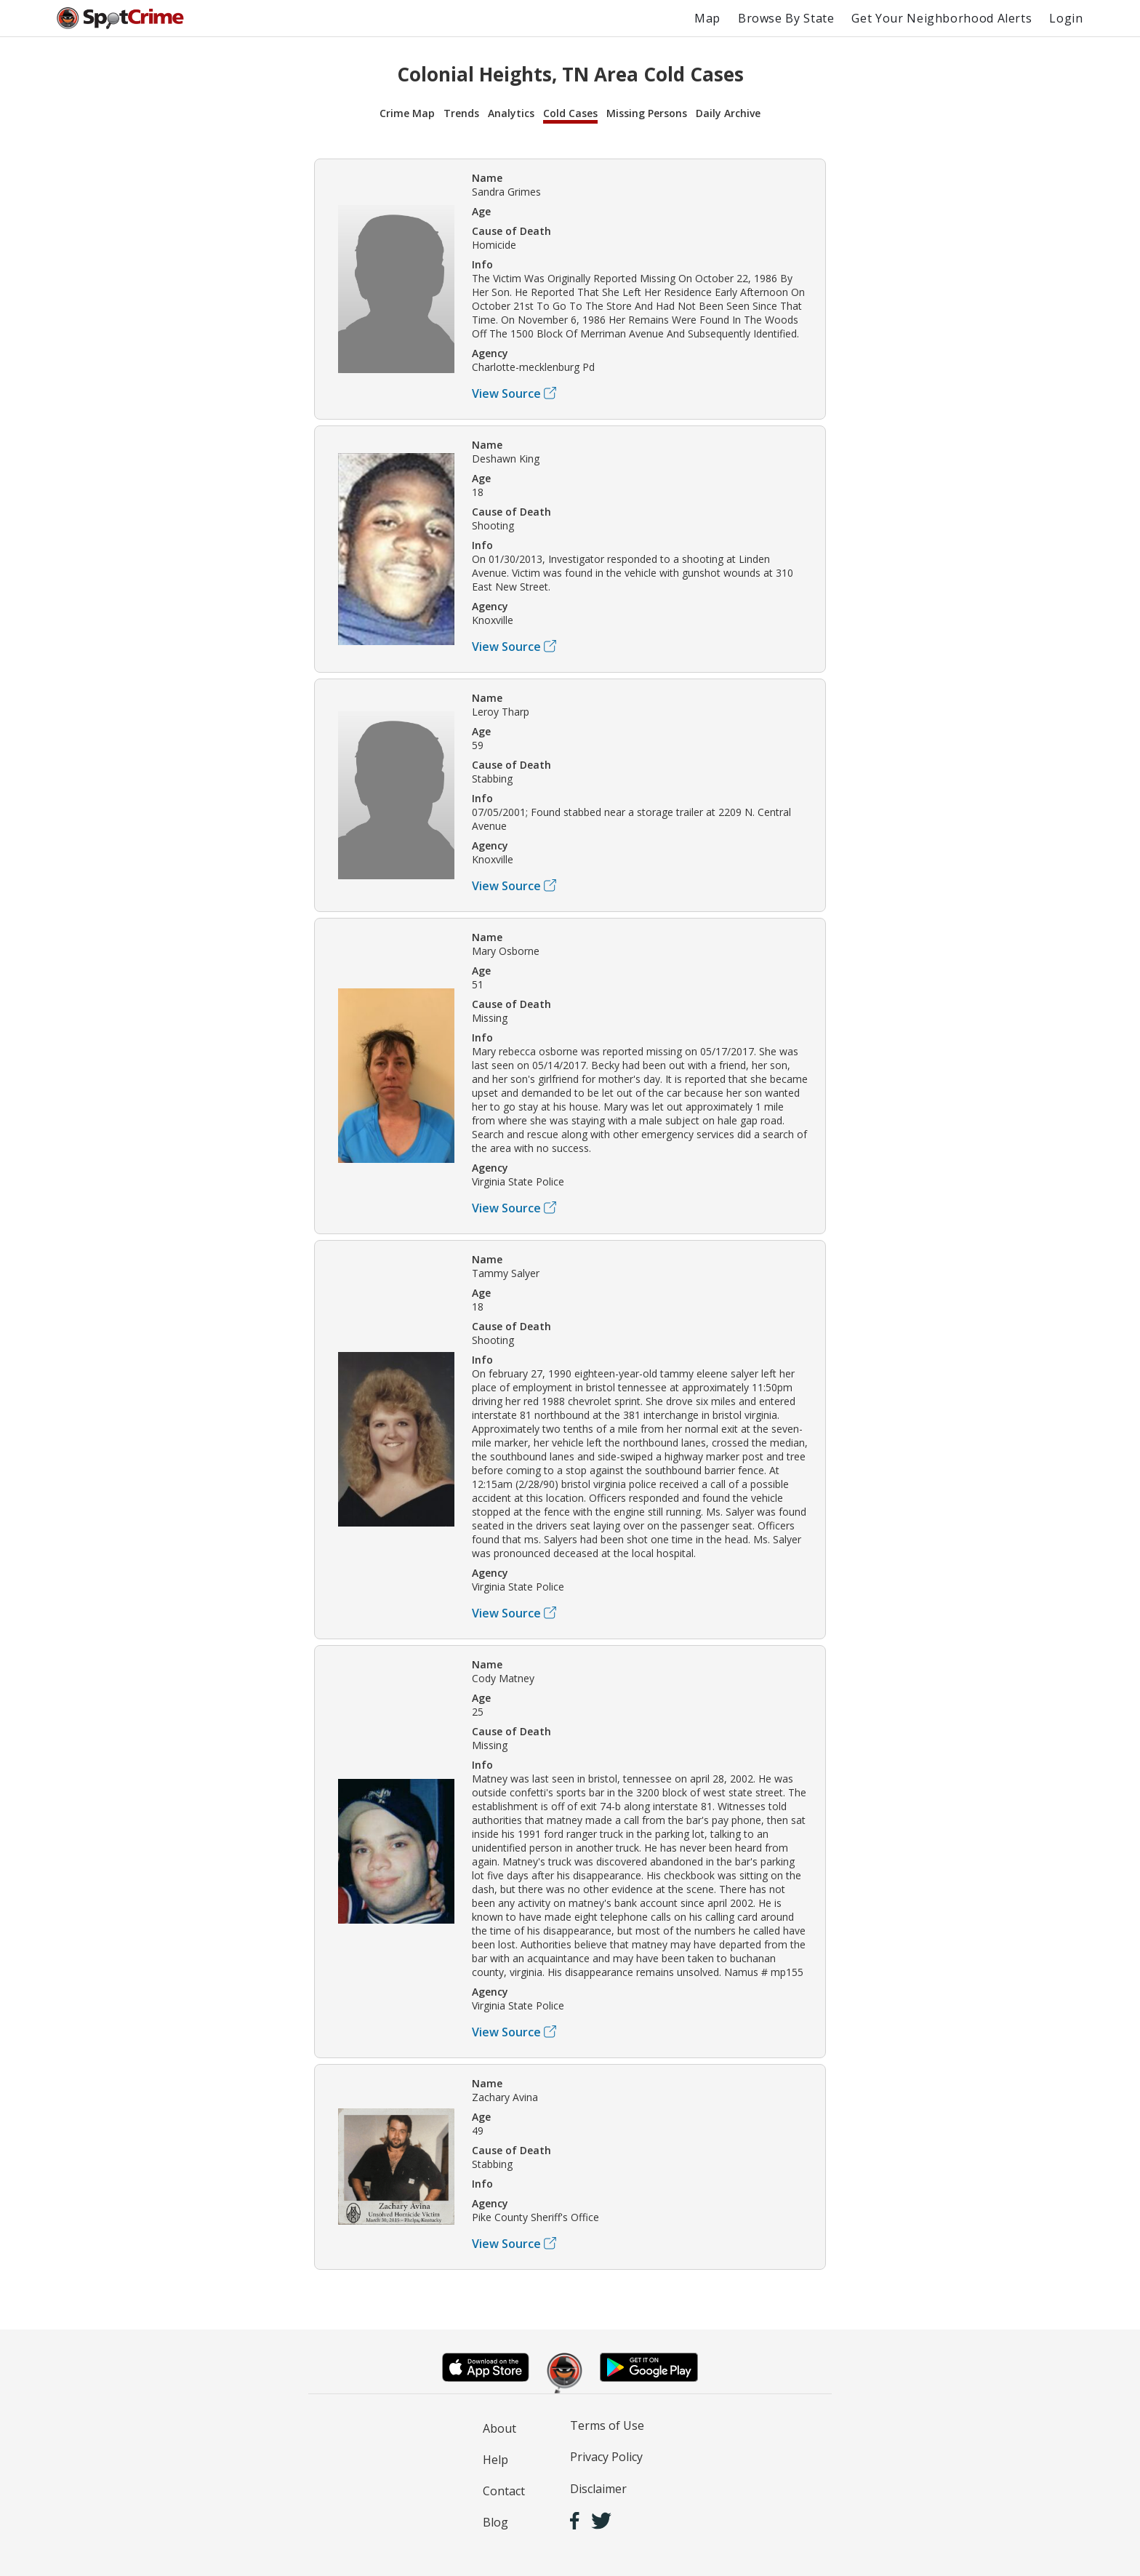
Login (1066, 18)
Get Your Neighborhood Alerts (941, 18)
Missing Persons (646, 113)
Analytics (511, 113)
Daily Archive (728, 113)
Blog (495, 2522)
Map (707, 18)
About (499, 2428)
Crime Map (407, 113)
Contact (504, 2491)
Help (495, 2460)
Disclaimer (598, 2489)
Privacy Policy (606, 2457)
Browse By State (786, 18)
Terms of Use (607, 2425)
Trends (461, 113)
